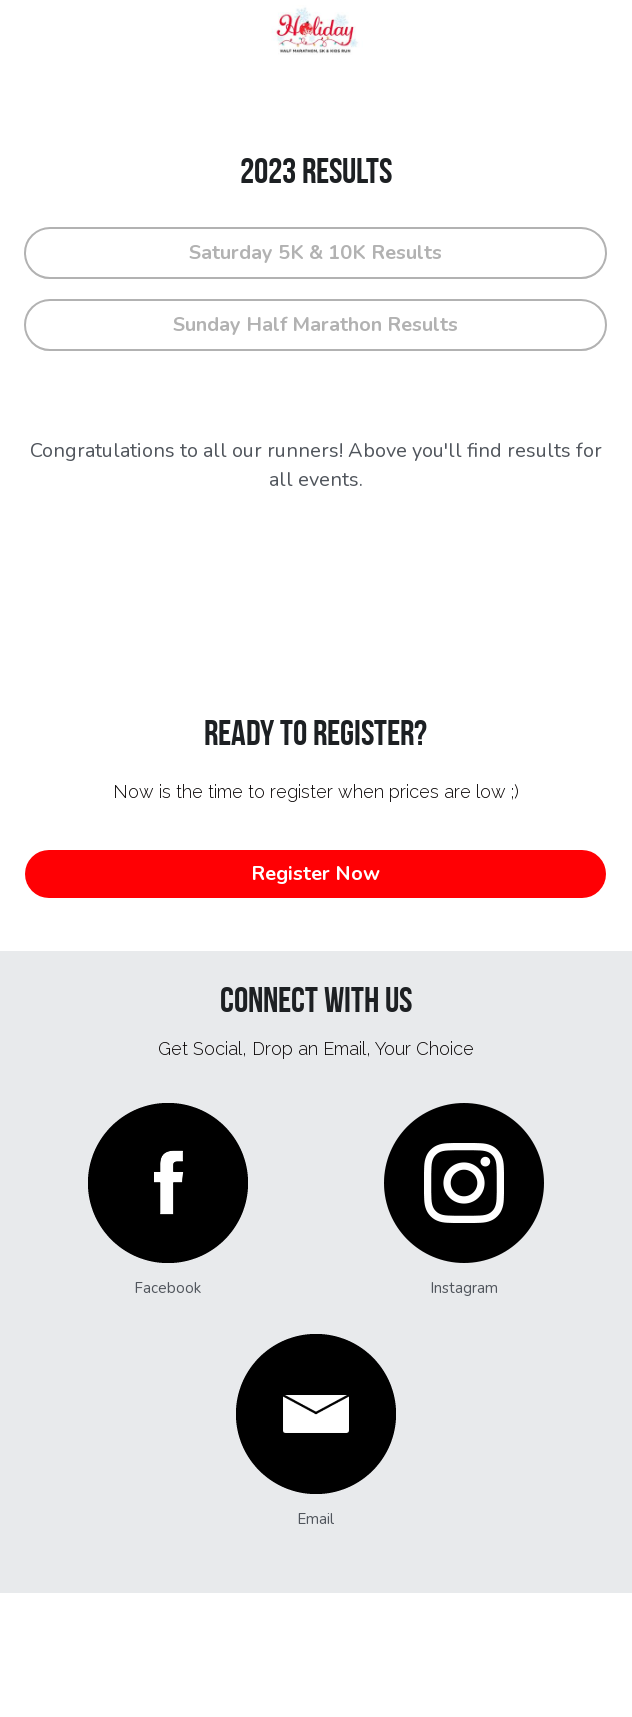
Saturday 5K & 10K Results (315, 252)
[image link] (167, 1183)
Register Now (315, 873)
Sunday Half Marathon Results (315, 324)
